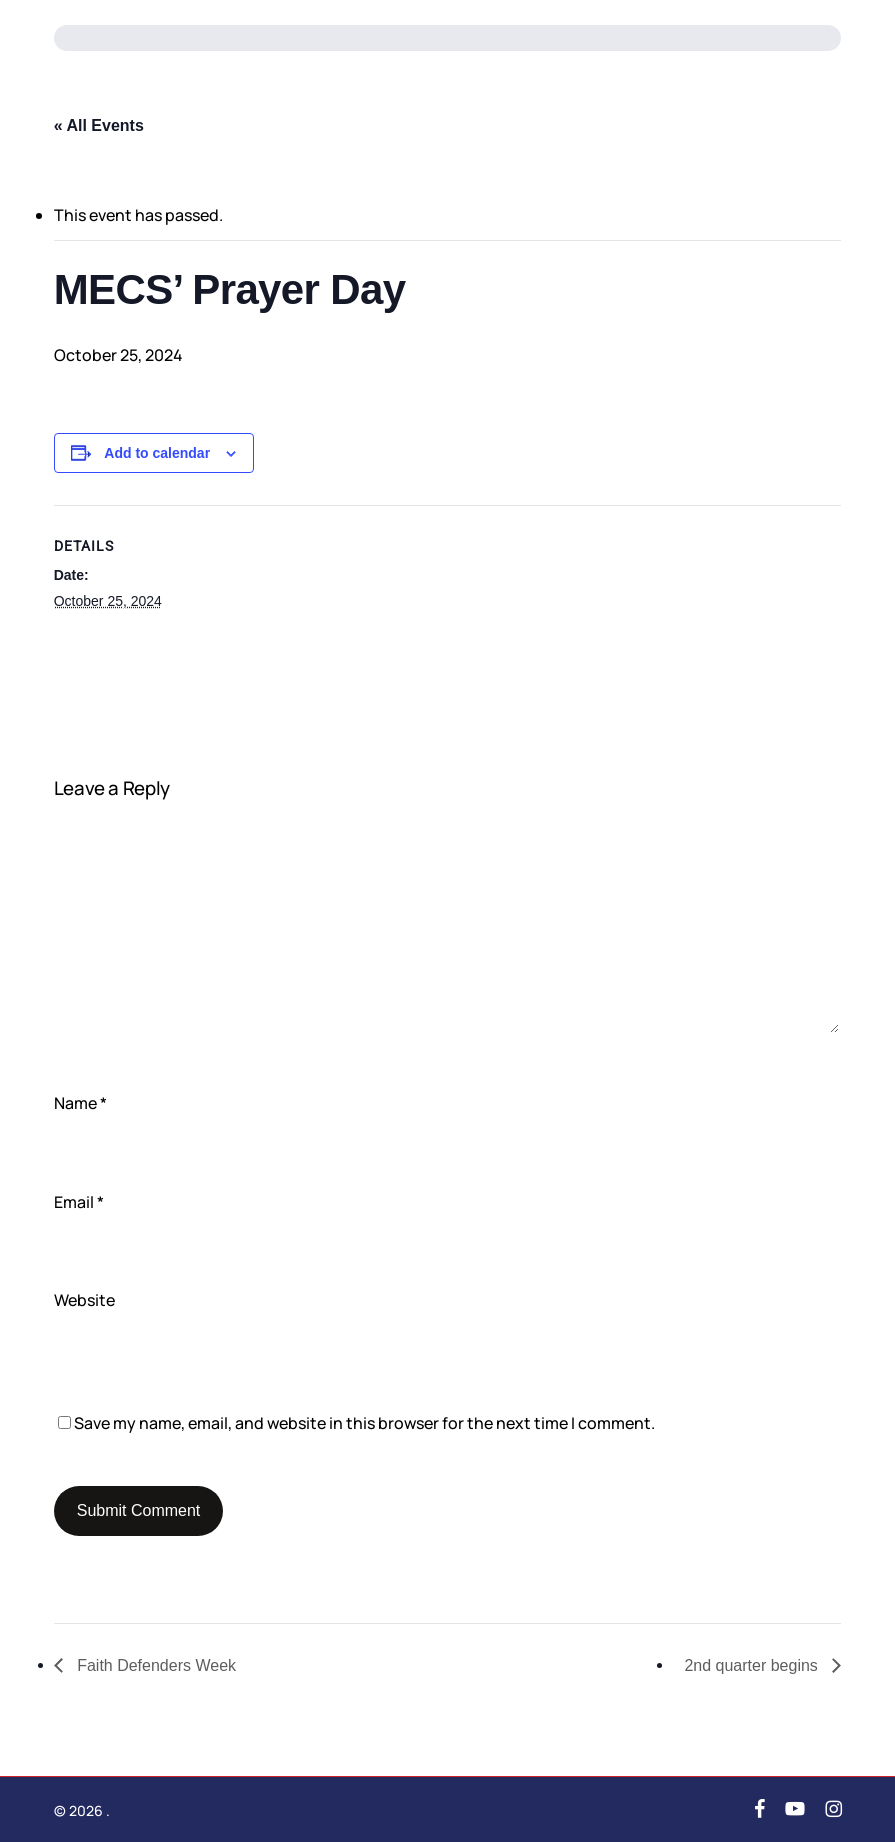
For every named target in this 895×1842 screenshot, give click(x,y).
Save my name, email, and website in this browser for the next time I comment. (364, 1423)
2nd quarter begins (753, 1665)
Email (79, 1202)
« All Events (99, 125)
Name (80, 1103)
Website (84, 1300)
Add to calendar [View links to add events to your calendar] (157, 453)
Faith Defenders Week (154, 1665)
